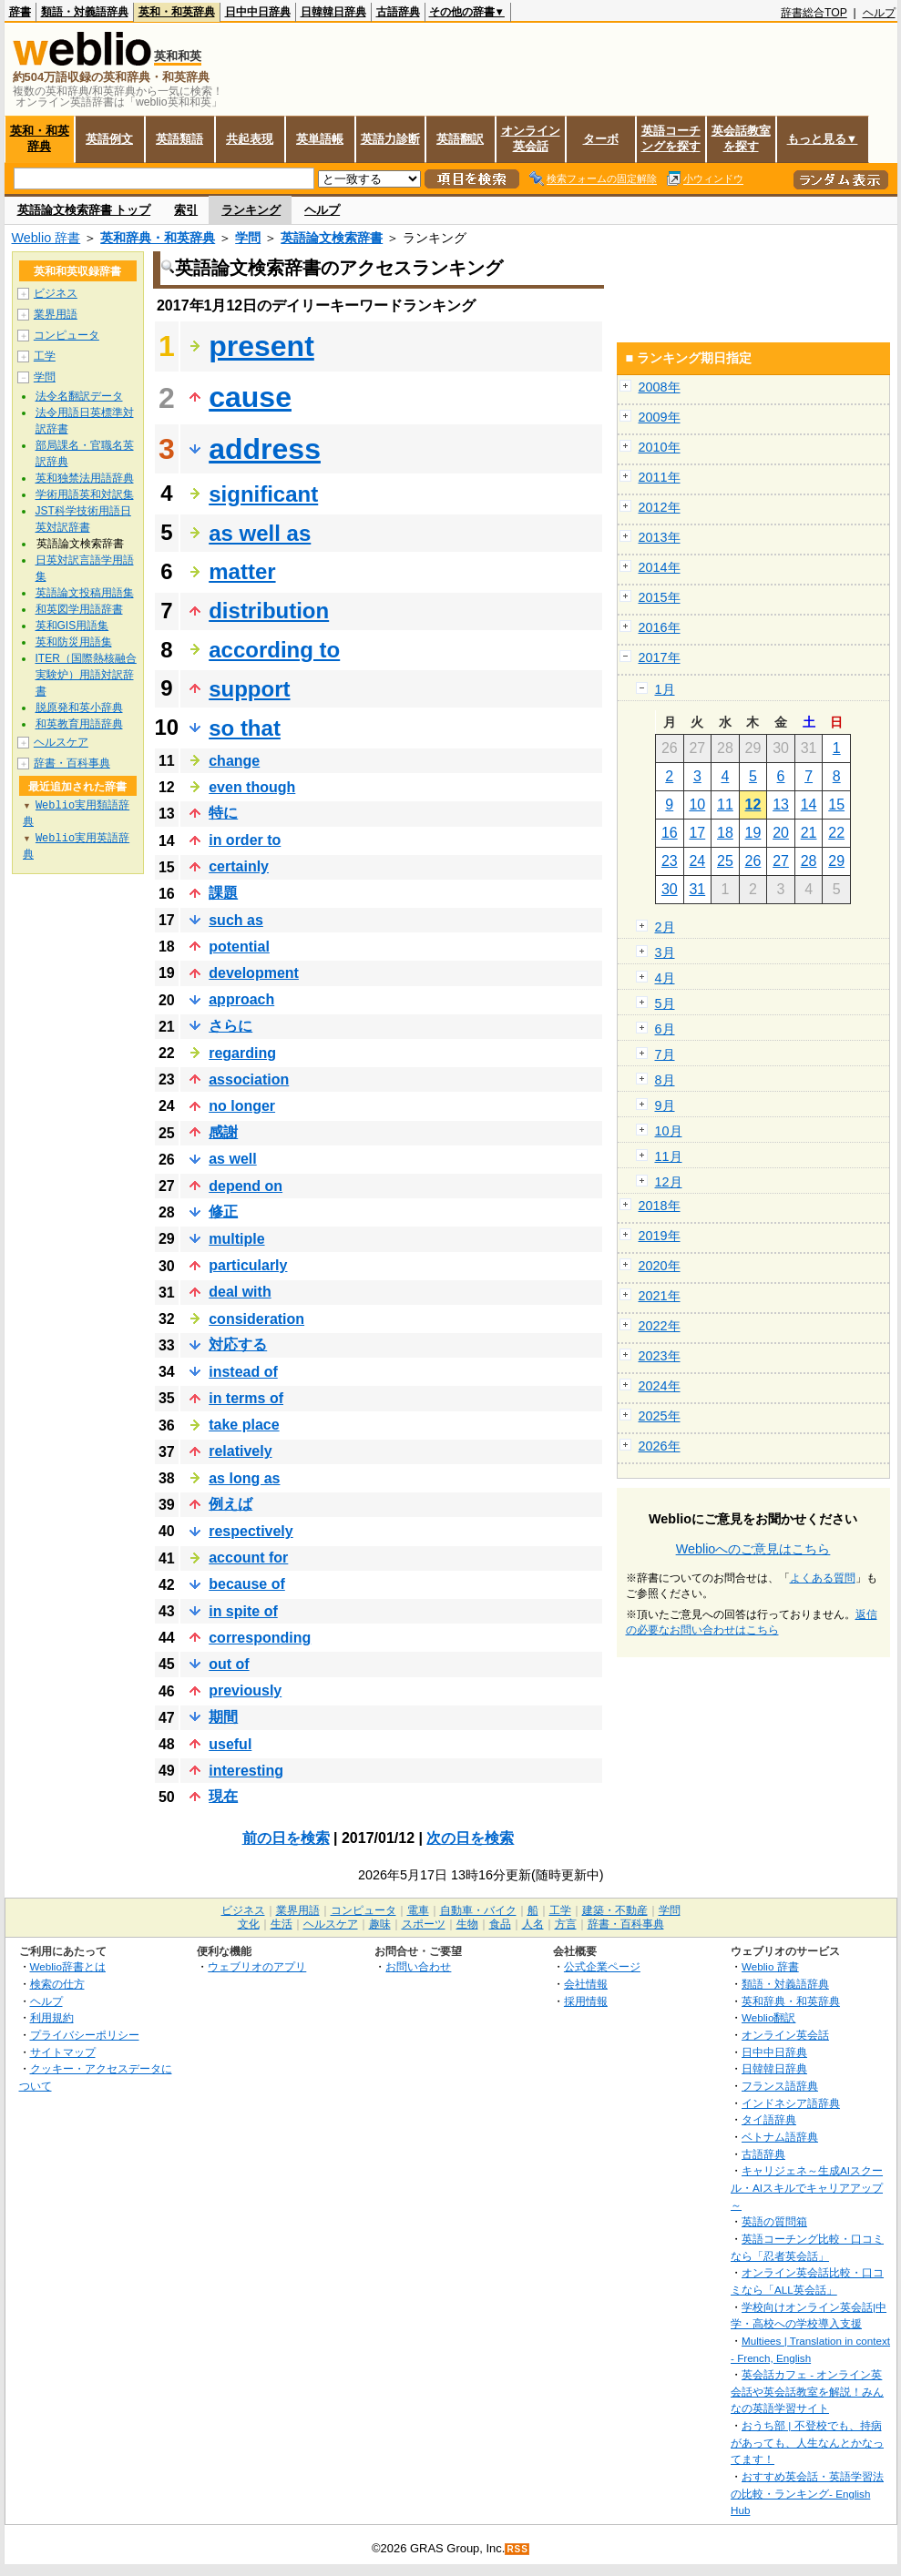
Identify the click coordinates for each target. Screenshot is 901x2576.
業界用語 (55, 314)
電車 (418, 1910)
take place (244, 1424)
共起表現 (249, 139)
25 (725, 861)
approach (241, 999)
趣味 (380, 1924)
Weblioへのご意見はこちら (753, 1549)
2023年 (660, 1356)
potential (239, 946)
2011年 (660, 477)
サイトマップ (63, 2052)
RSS (517, 2549)
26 (753, 861)
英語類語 (179, 139)
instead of (243, 1372)
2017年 (660, 657)
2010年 (660, 447)
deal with (240, 1291)
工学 (45, 356)
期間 (223, 1717)
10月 (668, 1131)
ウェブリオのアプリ (257, 1966)
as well (232, 1158)
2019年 (660, 1235)
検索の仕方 (57, 1984)
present (261, 346)
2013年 (660, 537)
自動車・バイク (478, 1910)
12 (753, 804)
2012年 (660, 507)
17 (697, 832)
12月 (668, 1182)
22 (836, 832)
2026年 (660, 1446)
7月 (665, 1054)
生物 (467, 1924)
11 (725, 804)
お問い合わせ (418, 1966)
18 (725, 832)
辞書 (20, 11)
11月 (668, 1156)
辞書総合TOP (814, 12)
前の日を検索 (286, 1838)
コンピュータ (66, 335)
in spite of (243, 1611)
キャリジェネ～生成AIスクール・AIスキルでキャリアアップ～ (807, 2187)
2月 (665, 927)
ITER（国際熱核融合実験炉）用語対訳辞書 (86, 674)
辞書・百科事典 (72, 763)
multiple (236, 1239)
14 (809, 804)
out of (229, 1664)
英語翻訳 (460, 139)
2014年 (660, 567)
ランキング (251, 210)
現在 (223, 1796)
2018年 (660, 1205)
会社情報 (586, 1984)
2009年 (660, 417)
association (249, 1079)
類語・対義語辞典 (84, 11)
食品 (500, 1924)
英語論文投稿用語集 (85, 592)
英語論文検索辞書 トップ (84, 210)
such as (236, 920)
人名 (533, 1924)
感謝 (223, 1132)
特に (223, 812)
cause (250, 397)
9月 (665, 1105)
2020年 (660, 1265)
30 (669, 889)
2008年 (660, 387)
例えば (230, 1504)
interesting (246, 1770)
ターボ (601, 139)
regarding (242, 1053)
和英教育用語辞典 (79, 724)
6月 (665, 1029)
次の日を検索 (470, 1838)
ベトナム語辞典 (780, 2137)
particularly (248, 1265)
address (265, 449)
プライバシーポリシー (84, 2035)
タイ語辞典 (769, 2119)
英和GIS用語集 (72, 625)
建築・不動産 (615, 1910)
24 (697, 861)
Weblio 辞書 (46, 237)
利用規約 (52, 2017)
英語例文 (109, 139)
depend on (245, 1186)
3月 (665, 952)
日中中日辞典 (258, 11)
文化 (249, 1924)
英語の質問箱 (774, 2221)
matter (242, 571)
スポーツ (423, 1924)
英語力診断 (390, 139)
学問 (248, 237)
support (249, 689)
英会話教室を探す (741, 138)
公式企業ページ (602, 1966)
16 (669, 832)
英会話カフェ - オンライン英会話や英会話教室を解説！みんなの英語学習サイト (807, 2391)
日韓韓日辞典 (333, 11)
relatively (240, 1451)
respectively (251, 1531)
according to (274, 649)
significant (263, 494)
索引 (186, 210)
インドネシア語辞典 (791, 2103)
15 (836, 804)
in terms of (246, 1398)
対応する (238, 1344)
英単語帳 (319, 139)
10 (697, 804)
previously (245, 1690)
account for (248, 1557)
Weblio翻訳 (768, 2017)
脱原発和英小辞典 (79, 707)
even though (252, 787)
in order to (245, 840)
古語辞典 (398, 11)
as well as (260, 533)
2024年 (660, 1386)
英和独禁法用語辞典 (85, 478)
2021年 (660, 1295)
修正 (223, 1211)
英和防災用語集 (74, 642)
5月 (665, 1003)
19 (753, 832)
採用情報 (586, 2001)
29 (836, 861)
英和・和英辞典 (176, 11)
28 (809, 861)
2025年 (660, 1416)
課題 (223, 893)
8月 (665, 1080)
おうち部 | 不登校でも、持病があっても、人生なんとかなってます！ (807, 2442)
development (254, 973)
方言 (566, 1924)
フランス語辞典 (780, 2086)
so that (245, 728)
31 (697, 889)
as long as (244, 1478)
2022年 (660, 1326)
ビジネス (55, 293)
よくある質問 (822, 1578)
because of (247, 1584)
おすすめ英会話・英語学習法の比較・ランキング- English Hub (807, 2493)
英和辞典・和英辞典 (157, 237)
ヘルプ (879, 12)
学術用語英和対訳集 (85, 494)
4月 (665, 978)
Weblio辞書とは (68, 1966)
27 (781, 861)
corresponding (260, 1637)
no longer (242, 1106)
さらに (230, 1025)
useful (230, 1744)
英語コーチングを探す (671, 138)
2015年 (660, 597)
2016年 (660, 627)
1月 (665, 689)
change (234, 761)
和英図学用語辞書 (79, 609)
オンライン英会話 (530, 138)
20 (781, 832)
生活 (281, 1924)
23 (669, 861)
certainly (239, 866)
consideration (256, 1319)
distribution (269, 610)
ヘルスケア (61, 742)
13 (781, 804)
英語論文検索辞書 (332, 237)
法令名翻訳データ (79, 396)
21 (809, 832)
